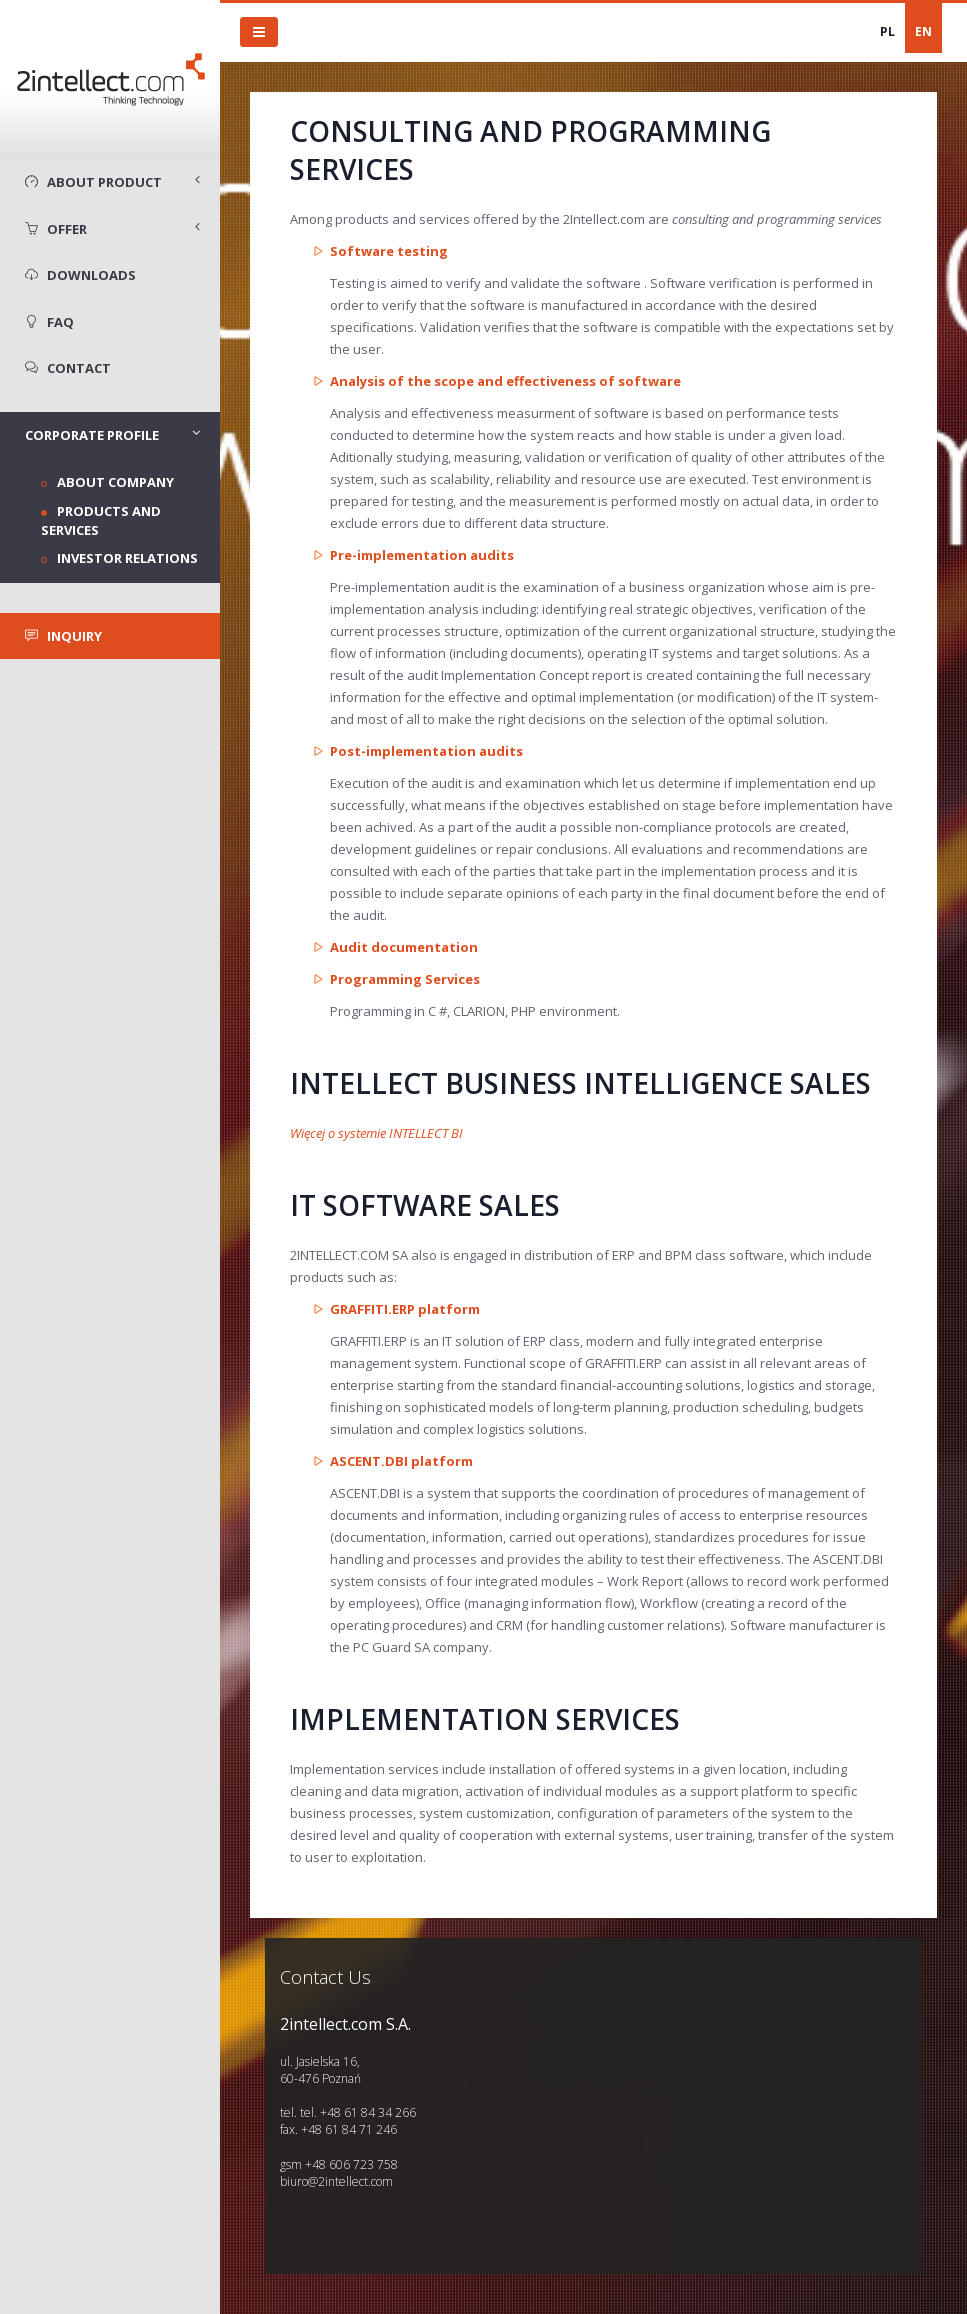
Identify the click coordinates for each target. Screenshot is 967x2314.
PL (887, 31)
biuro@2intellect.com (336, 2181)
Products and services (101, 520)
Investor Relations (127, 558)
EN (923, 31)
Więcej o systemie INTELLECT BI (376, 1133)
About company (115, 482)
